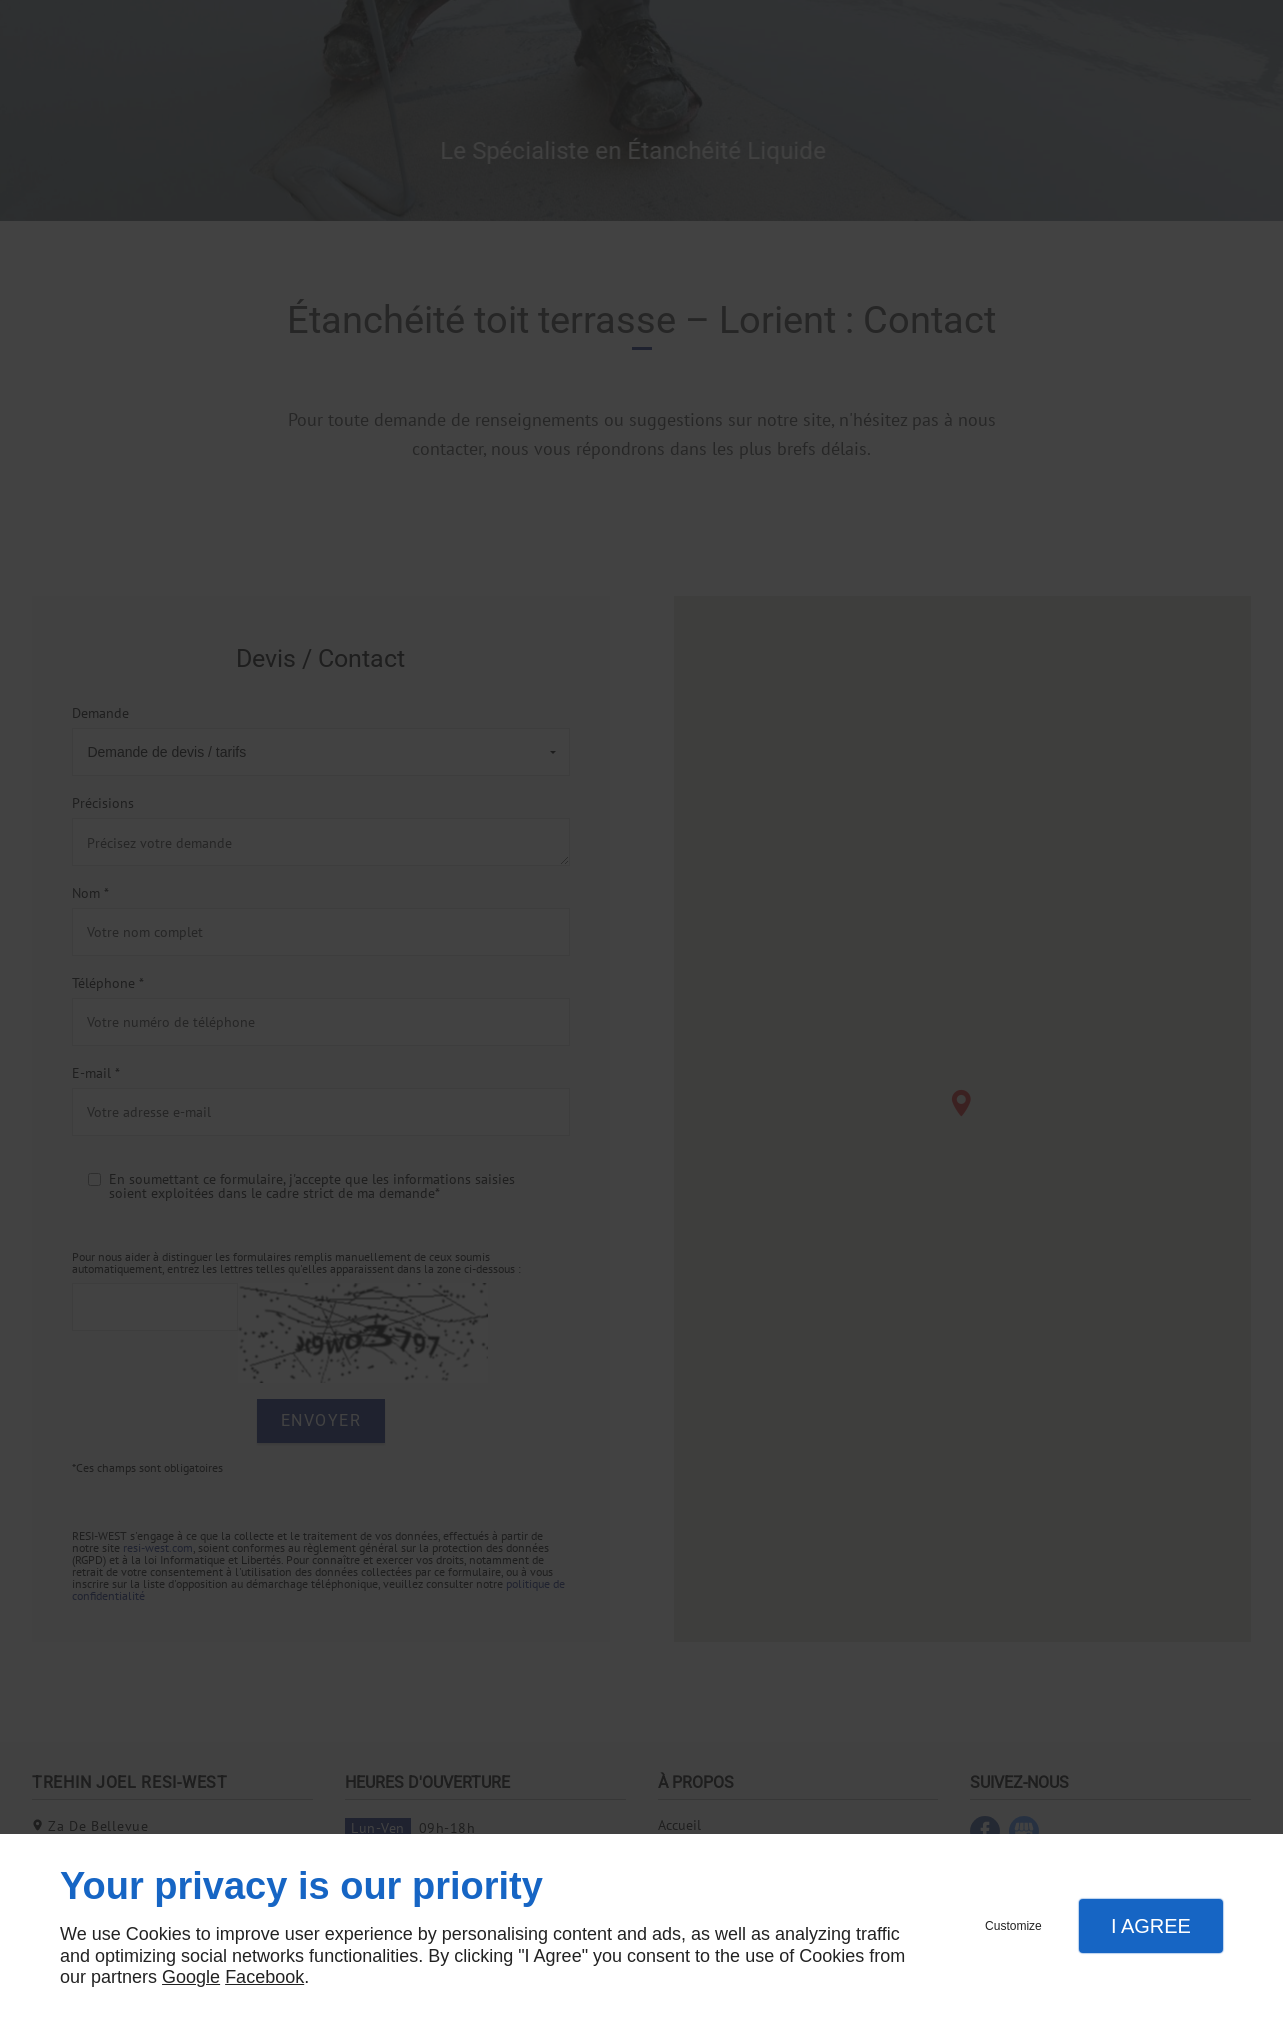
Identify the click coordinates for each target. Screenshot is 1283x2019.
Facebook (264, 1977)
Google (191, 1977)
